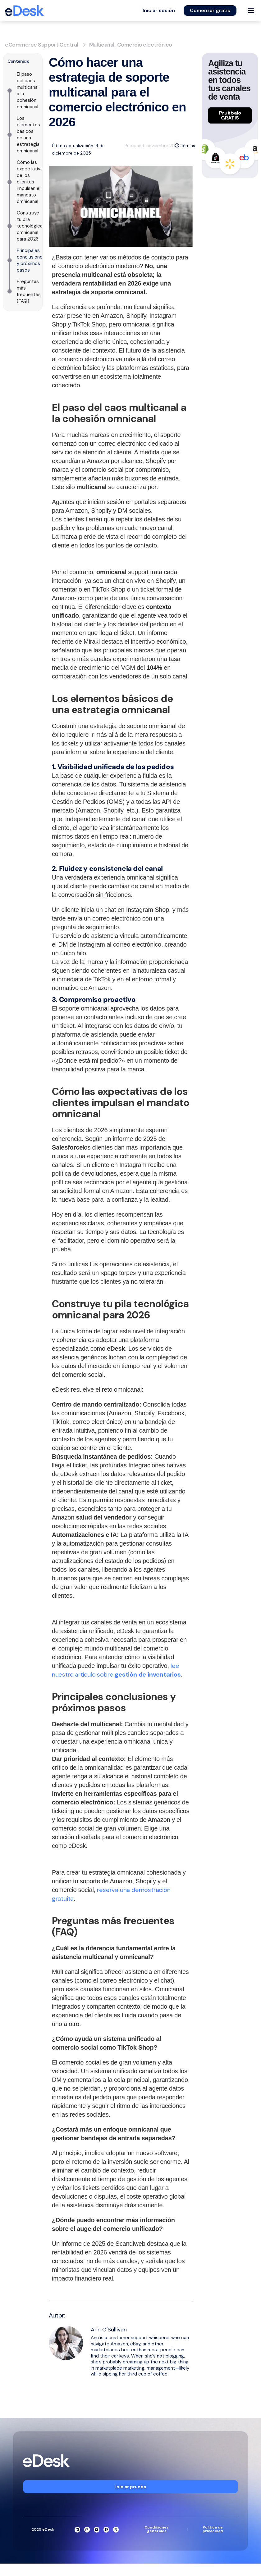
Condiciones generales (156, 2529)
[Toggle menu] (250, 10)
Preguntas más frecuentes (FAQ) (29, 291)
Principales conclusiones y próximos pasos (31, 260)
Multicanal (101, 44)
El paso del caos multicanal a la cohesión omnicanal (28, 90)
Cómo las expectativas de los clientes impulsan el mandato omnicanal (31, 182)
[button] (158, 10)
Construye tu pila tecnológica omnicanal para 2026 (30, 226)
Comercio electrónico (144, 44)
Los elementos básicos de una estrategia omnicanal (28, 134)
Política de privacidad (213, 2529)
